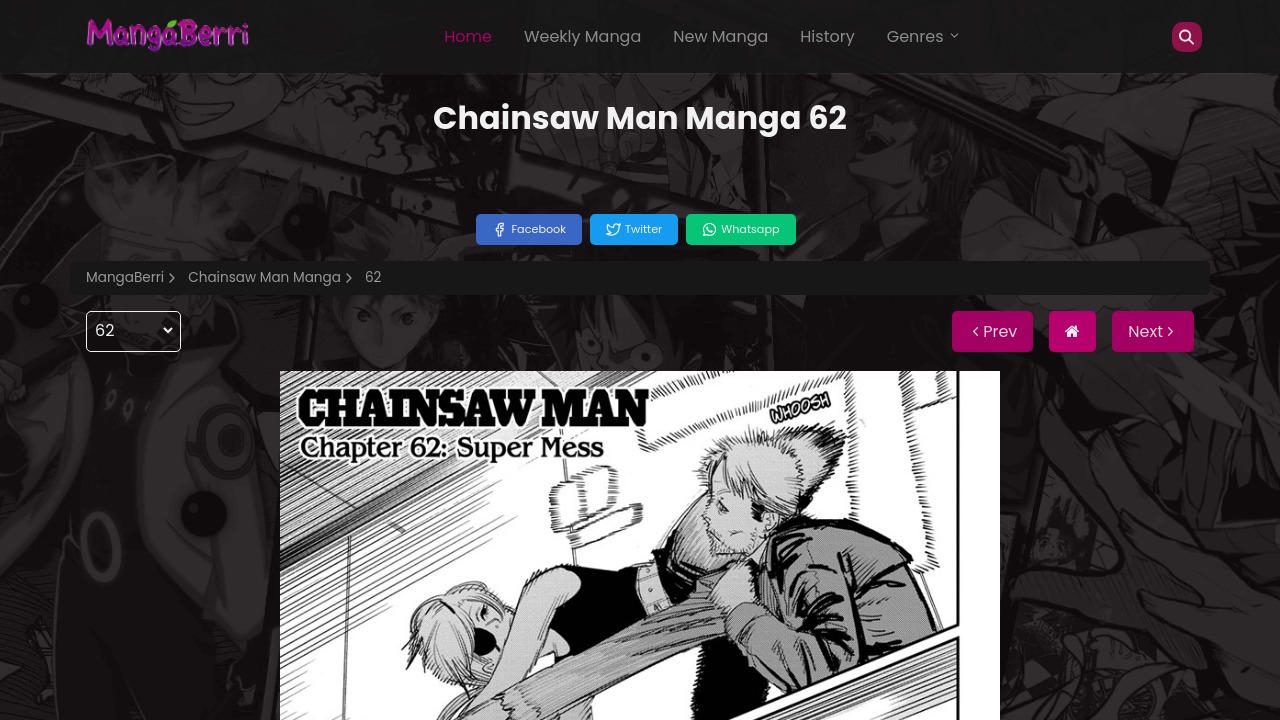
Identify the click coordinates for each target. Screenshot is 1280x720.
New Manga (720, 36)
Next (1153, 331)
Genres (924, 36)
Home (468, 36)
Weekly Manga (582, 36)
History (827, 36)
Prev (992, 331)
